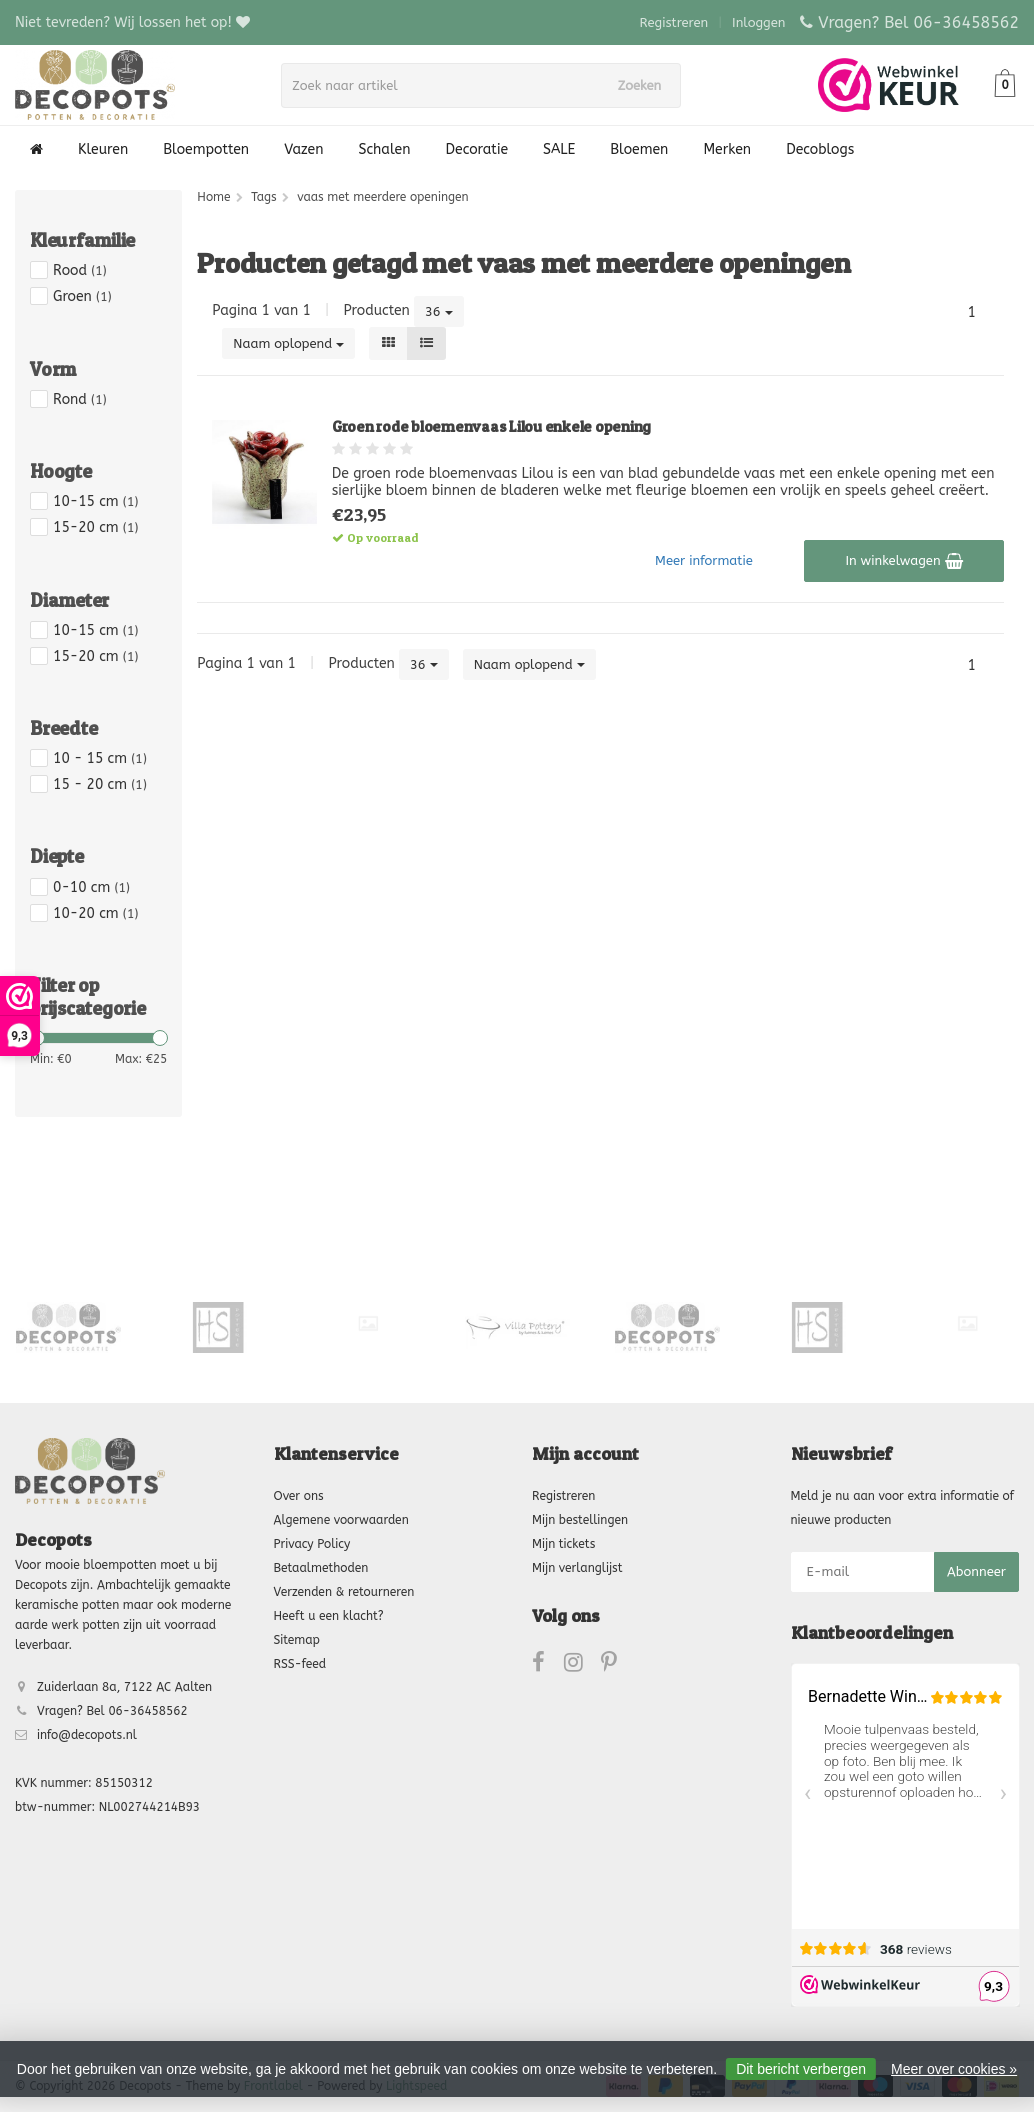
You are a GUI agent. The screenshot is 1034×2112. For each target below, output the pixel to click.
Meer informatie (704, 560)
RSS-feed (300, 1664)
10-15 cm (95, 501)
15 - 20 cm (100, 784)
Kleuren (103, 149)
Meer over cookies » (954, 2069)
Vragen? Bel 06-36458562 (918, 22)
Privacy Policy (312, 1544)
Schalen (385, 149)
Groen (82, 296)
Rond (80, 399)
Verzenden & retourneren (344, 1592)
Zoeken (644, 85)
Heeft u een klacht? (329, 1616)
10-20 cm (95, 913)
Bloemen (639, 149)
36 (439, 311)
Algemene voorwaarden (341, 1520)
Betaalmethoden (321, 1568)
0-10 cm (91, 887)
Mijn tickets (563, 1544)
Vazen (303, 149)
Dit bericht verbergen (801, 2069)
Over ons (299, 1496)
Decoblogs (820, 149)
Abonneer (976, 1571)
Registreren (674, 22)
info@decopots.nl (87, 1735)
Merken (727, 149)
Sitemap (297, 1640)
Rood (80, 270)
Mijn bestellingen (580, 1520)
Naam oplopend (288, 343)
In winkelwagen (903, 561)
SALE (559, 149)
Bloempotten (206, 149)
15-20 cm (95, 527)
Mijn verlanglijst (577, 1568)
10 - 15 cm (100, 758)
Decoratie (477, 149)
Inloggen (758, 22)
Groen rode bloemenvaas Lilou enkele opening (491, 426)
